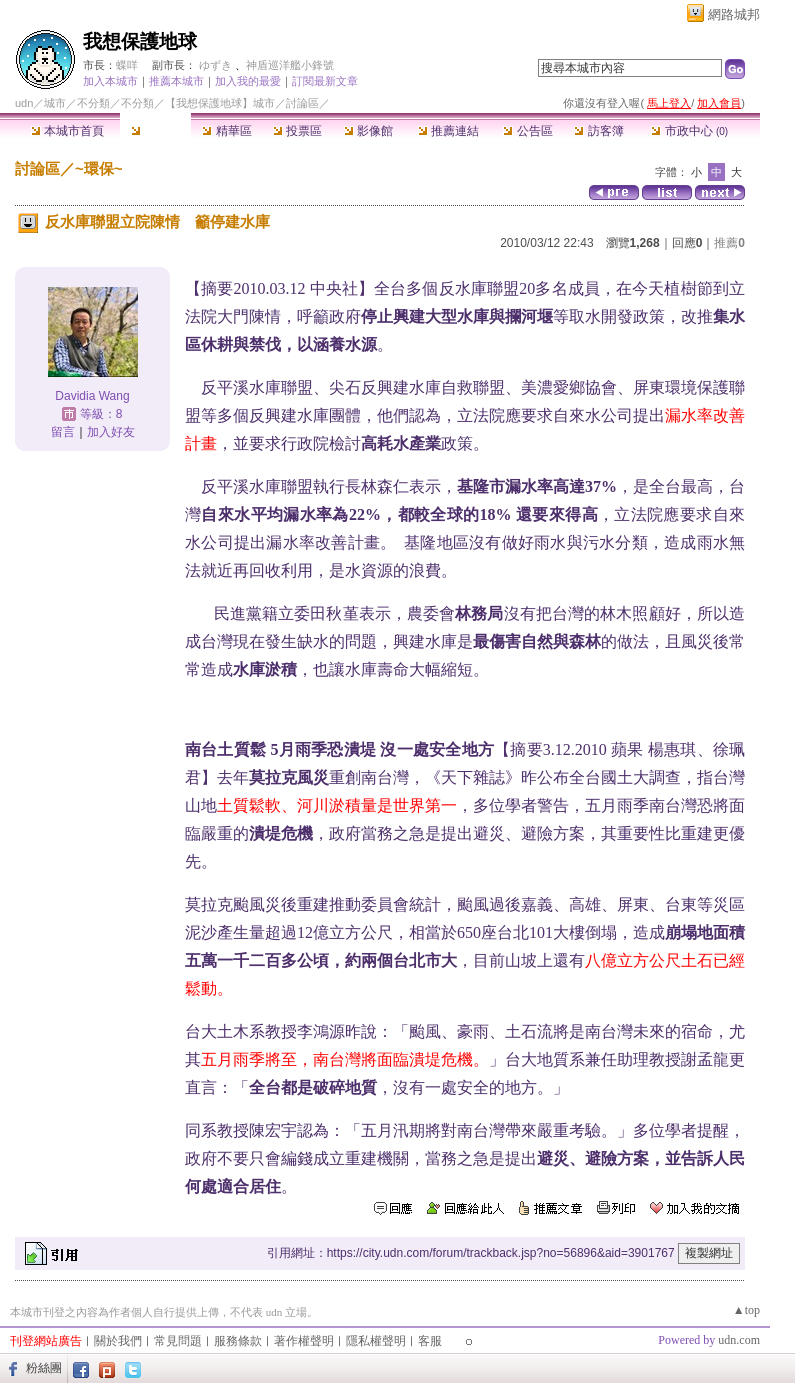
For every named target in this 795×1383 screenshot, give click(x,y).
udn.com (739, 1340)
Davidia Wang (92, 396)
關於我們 (118, 1341)
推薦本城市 (176, 81)
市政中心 (689, 131)
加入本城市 (110, 81)
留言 (63, 432)
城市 (55, 103)
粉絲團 (44, 1368)
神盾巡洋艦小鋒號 (290, 65)
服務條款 (238, 1341)
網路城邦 (734, 14)
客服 (430, 1341)
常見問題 (178, 1341)
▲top (746, 1310)
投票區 (297, 131)
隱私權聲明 (376, 1341)
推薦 (729, 243)
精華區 (226, 131)
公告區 (527, 131)
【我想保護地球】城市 (220, 103)
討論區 (155, 131)
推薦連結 (448, 131)
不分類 (93, 103)
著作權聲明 (304, 1341)
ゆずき (215, 65)
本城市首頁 (67, 131)
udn (24, 103)
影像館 (368, 131)
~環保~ (99, 168)
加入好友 (111, 432)
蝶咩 (127, 65)
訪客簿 (598, 131)
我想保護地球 (140, 41)
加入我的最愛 (248, 81)
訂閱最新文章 (325, 81)
